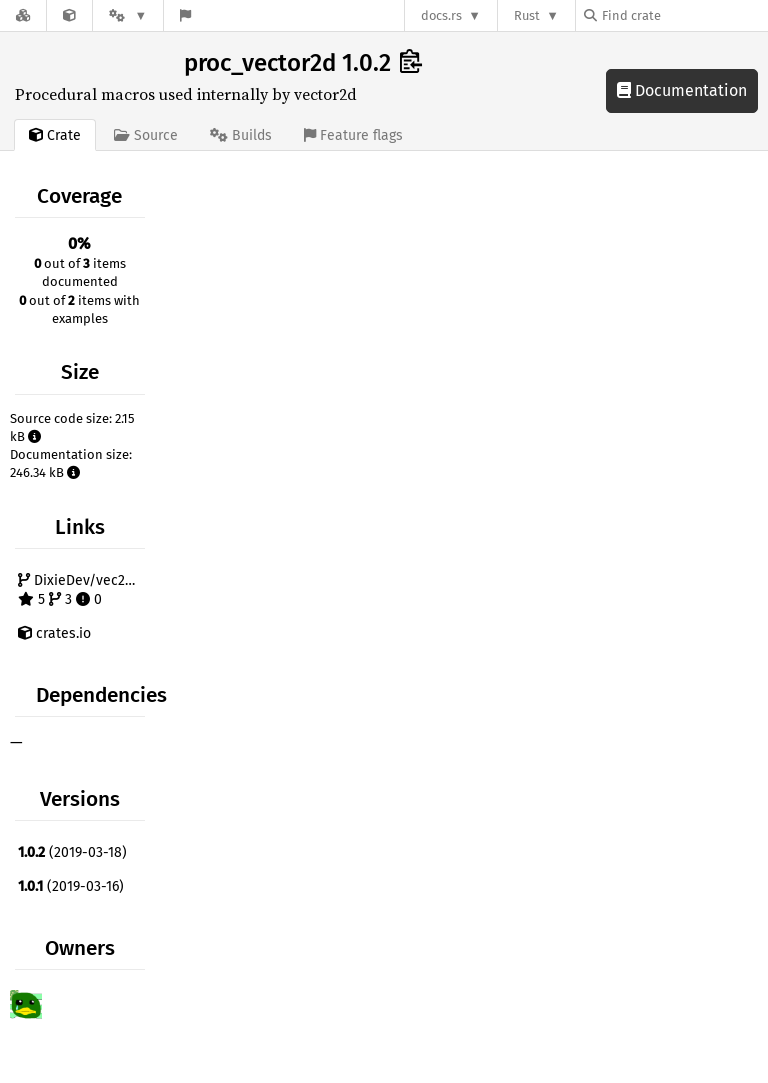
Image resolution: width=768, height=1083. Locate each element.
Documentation (682, 90)
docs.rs (441, 15)
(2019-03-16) (71, 886)
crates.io (54, 633)
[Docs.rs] (23, 15)
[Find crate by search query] (684, 15)
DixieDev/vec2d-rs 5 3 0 (84, 590)
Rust (527, 15)
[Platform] (128, 15)
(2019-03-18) (72, 852)
